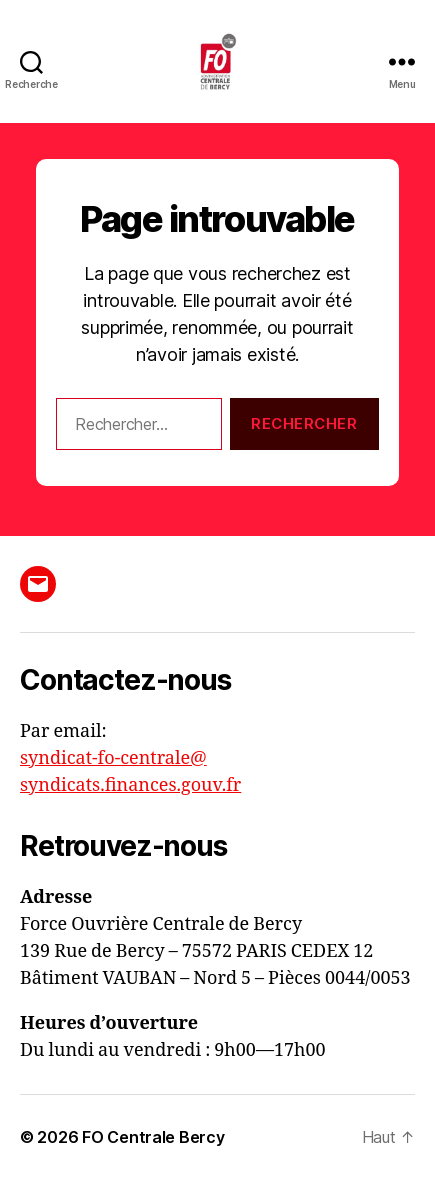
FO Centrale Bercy (153, 1137)
